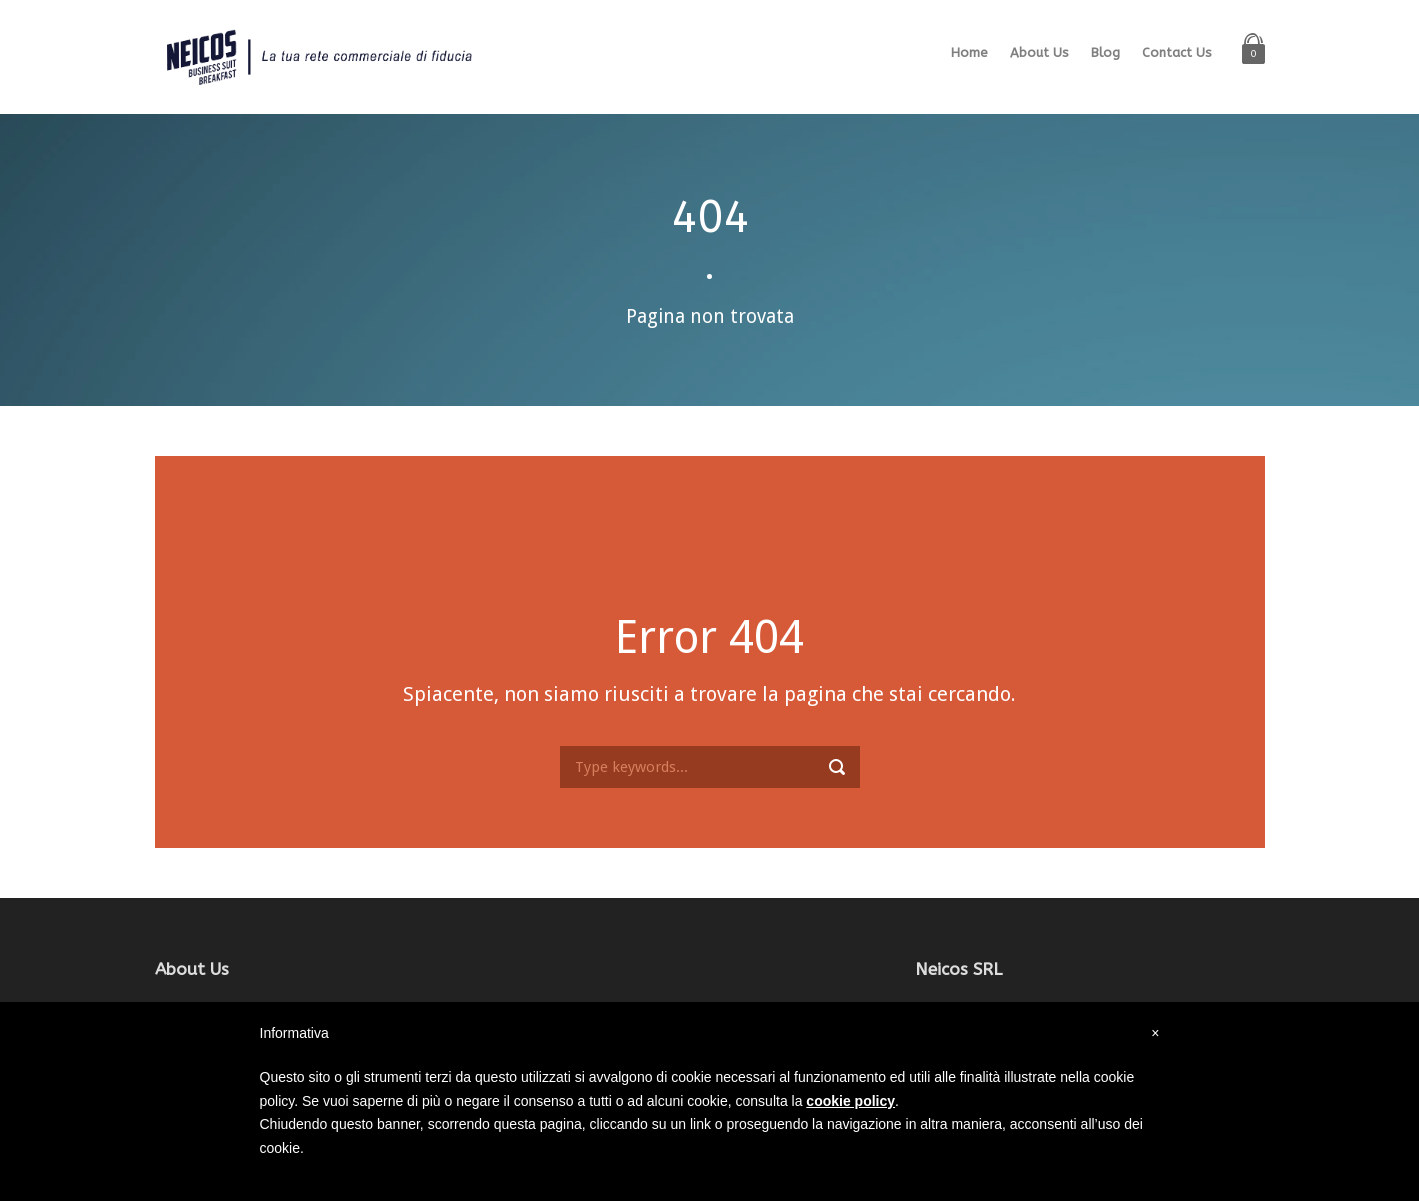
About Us (1039, 52)
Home (969, 52)
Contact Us (1177, 52)
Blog (1105, 52)
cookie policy (850, 1101)
